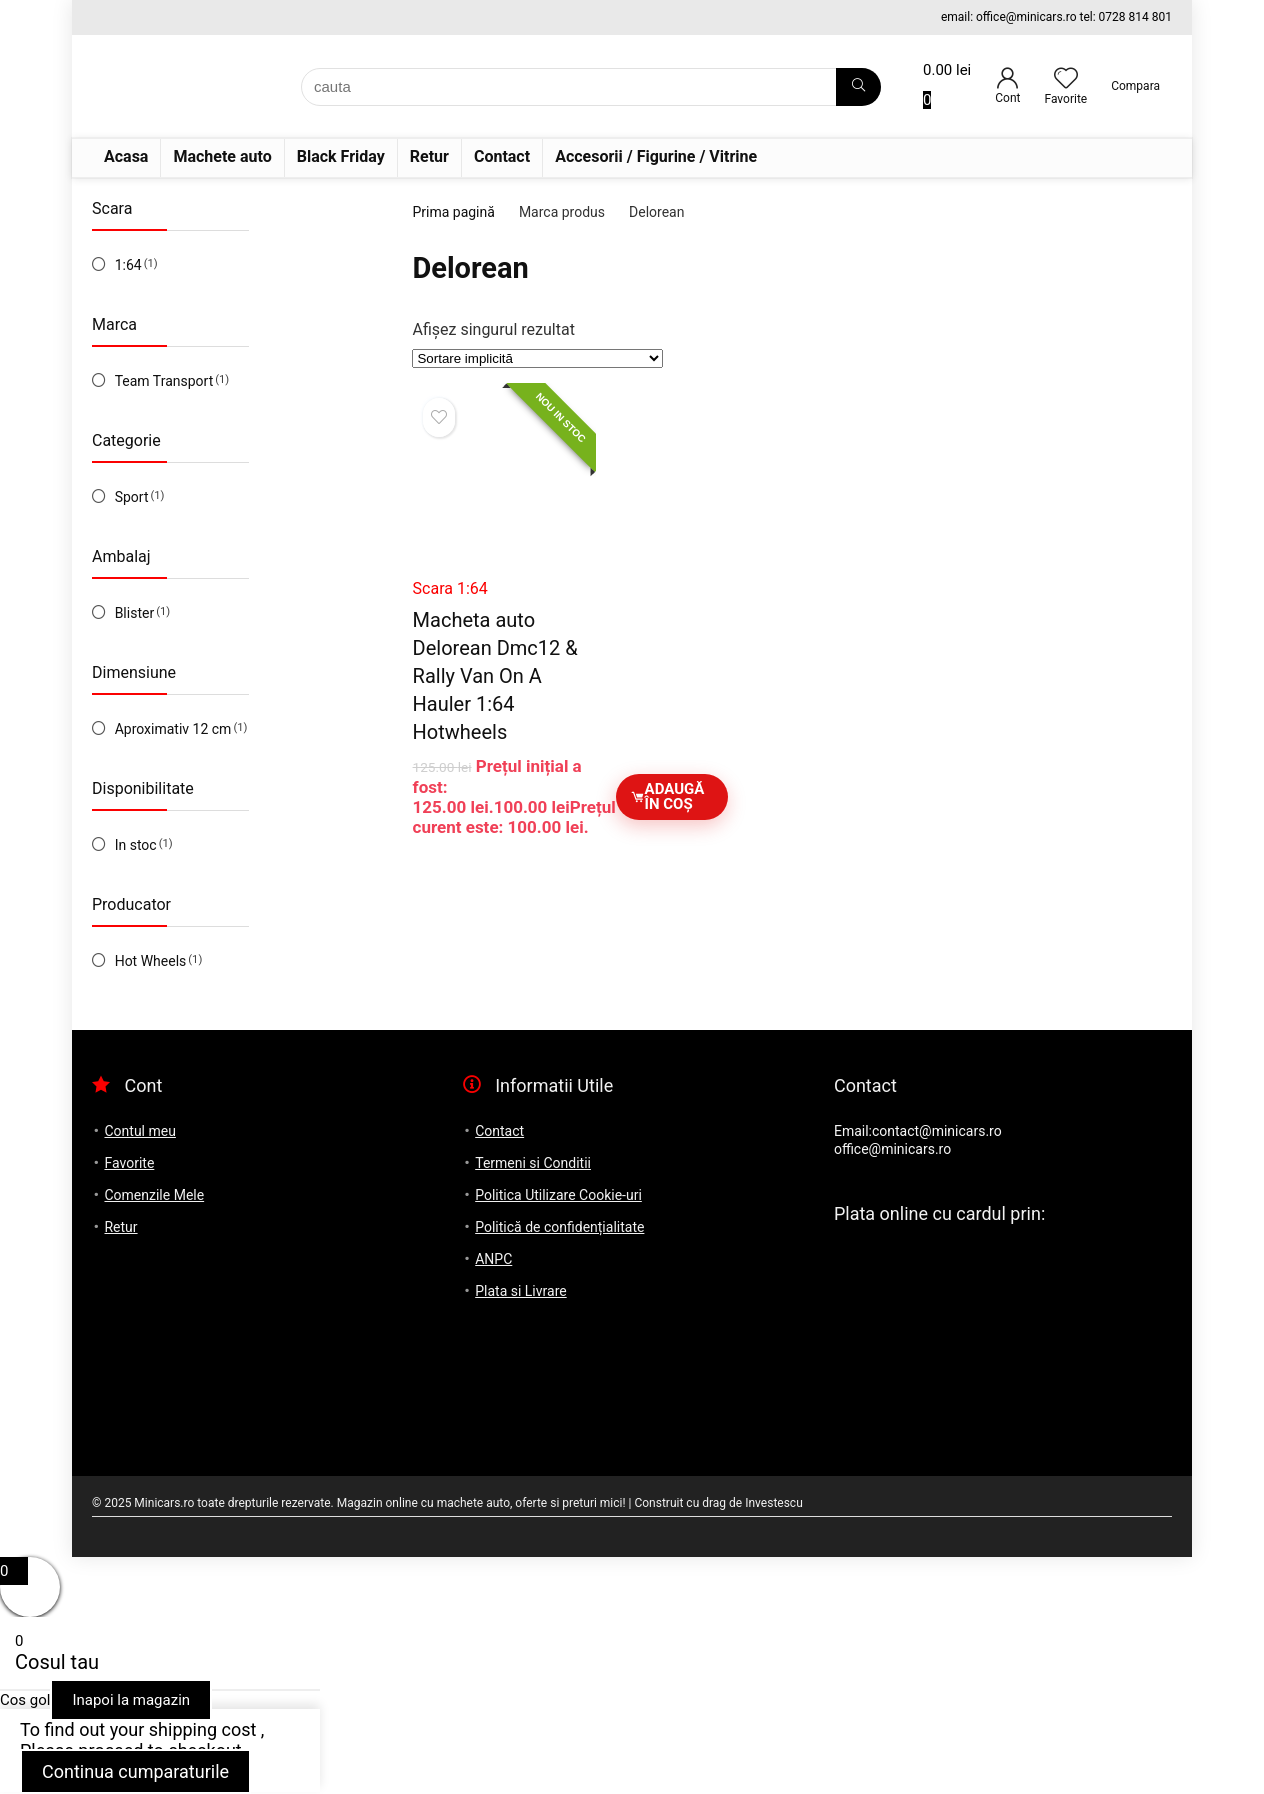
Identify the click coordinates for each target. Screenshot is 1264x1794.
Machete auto (222, 156)
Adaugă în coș (667, 796)
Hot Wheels (151, 961)
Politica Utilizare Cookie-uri (558, 1195)
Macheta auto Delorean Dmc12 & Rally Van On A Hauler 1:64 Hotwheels (495, 676)
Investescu (774, 1503)
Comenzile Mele (154, 1195)
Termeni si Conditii (533, 1163)
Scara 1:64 (450, 588)
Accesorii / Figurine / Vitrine (656, 156)
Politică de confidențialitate (559, 1227)
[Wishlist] (1066, 80)
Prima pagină (453, 212)
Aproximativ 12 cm (173, 729)
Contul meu (139, 1131)
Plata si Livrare (520, 1291)
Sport (132, 497)
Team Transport (164, 381)
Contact (502, 156)
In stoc (136, 845)
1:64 (128, 265)
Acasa (126, 156)
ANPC (493, 1259)
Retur (429, 156)
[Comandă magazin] (537, 358)
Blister (135, 613)
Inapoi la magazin (131, 1700)
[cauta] (858, 87)
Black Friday (341, 156)
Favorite (129, 1163)
